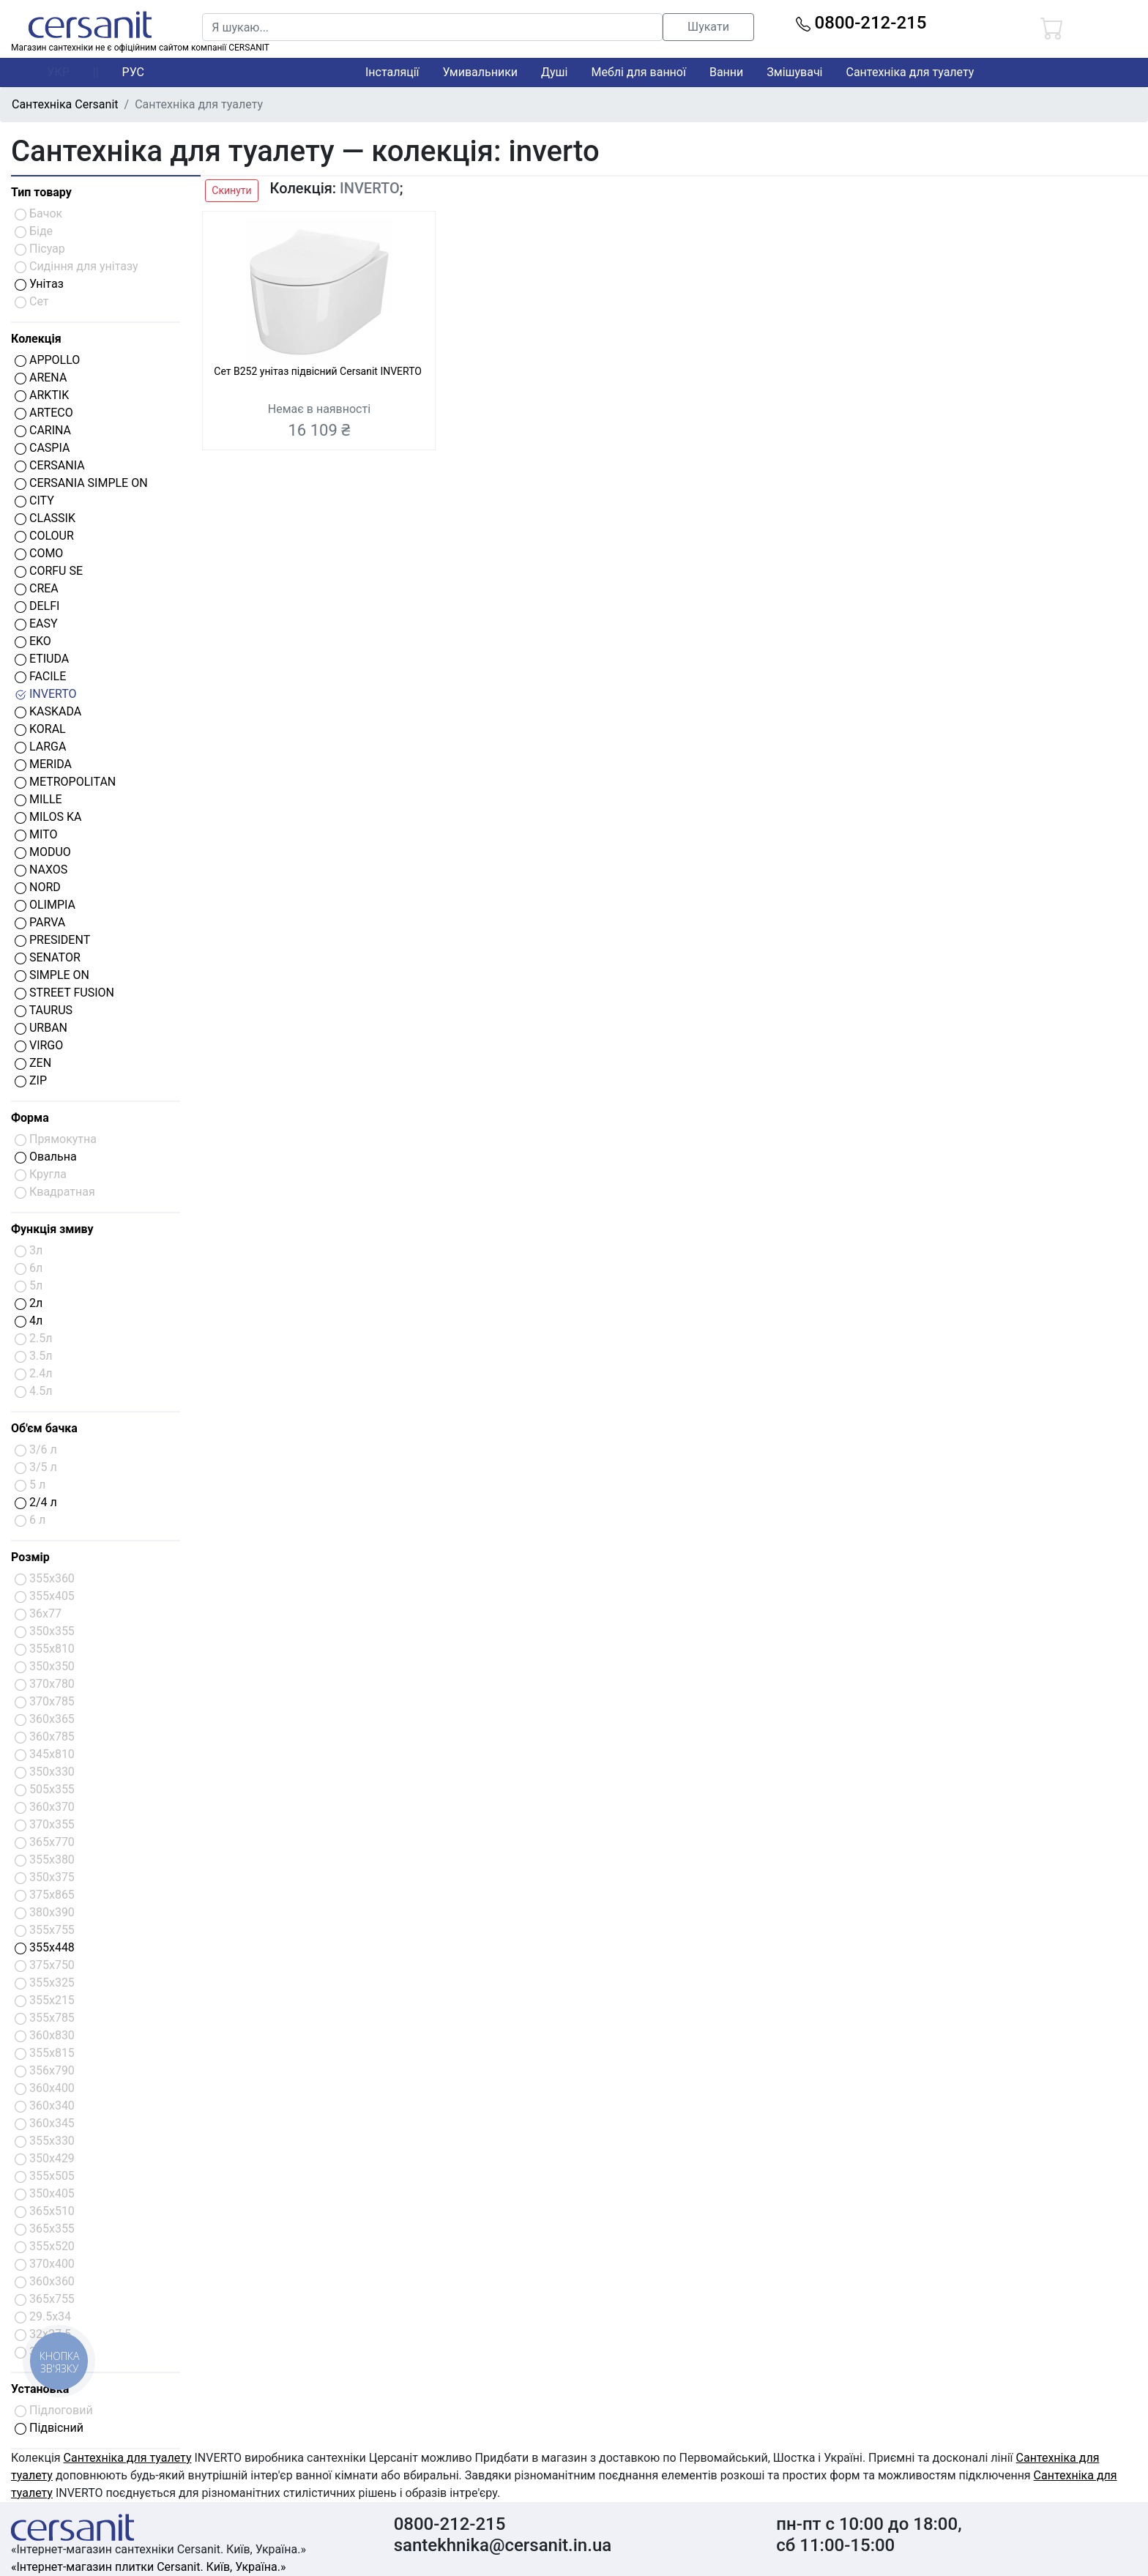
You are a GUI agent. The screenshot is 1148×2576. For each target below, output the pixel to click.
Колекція (36, 339)
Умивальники (480, 72)
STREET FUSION (64, 992)
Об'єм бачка (44, 1428)
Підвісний (49, 2428)
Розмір (30, 1557)
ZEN (33, 1063)
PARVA (40, 922)
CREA (37, 588)
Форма (30, 1118)
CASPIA (42, 448)
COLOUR (44, 536)
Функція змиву (52, 1229)
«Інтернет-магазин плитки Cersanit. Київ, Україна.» (148, 2567)
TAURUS (43, 1010)
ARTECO (44, 413)
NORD (38, 887)
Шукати (708, 27)
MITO (36, 834)
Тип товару (41, 192)
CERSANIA (50, 465)
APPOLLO (47, 360)
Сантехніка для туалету (910, 72)
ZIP (31, 1080)
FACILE (40, 676)
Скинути (231, 190)
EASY (36, 623)
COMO (39, 553)
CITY (34, 500)
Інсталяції (392, 72)
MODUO (43, 852)
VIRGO (39, 1045)
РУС (133, 72)
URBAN (41, 1028)
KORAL (40, 729)
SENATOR (48, 957)
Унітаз (39, 284)
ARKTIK (42, 395)
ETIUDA (42, 659)
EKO (33, 641)
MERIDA (43, 764)
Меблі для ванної (638, 72)
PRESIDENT (52, 940)
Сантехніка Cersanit (65, 104)
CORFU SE (49, 571)
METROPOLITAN (65, 782)
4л (28, 1321)
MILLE (38, 799)
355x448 (45, 1947)
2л (28, 1303)
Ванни (726, 72)
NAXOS (41, 869)
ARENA (41, 377)
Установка (40, 2389)
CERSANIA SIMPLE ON (81, 483)
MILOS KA (48, 817)
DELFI (37, 606)
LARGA (40, 746)
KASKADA (48, 711)
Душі (554, 72)
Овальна (46, 1157)
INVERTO (46, 694)
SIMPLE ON (52, 975)
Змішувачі (794, 72)
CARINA (43, 430)
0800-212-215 (861, 22)
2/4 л (36, 1502)
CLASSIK (45, 518)
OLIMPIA (45, 905)
